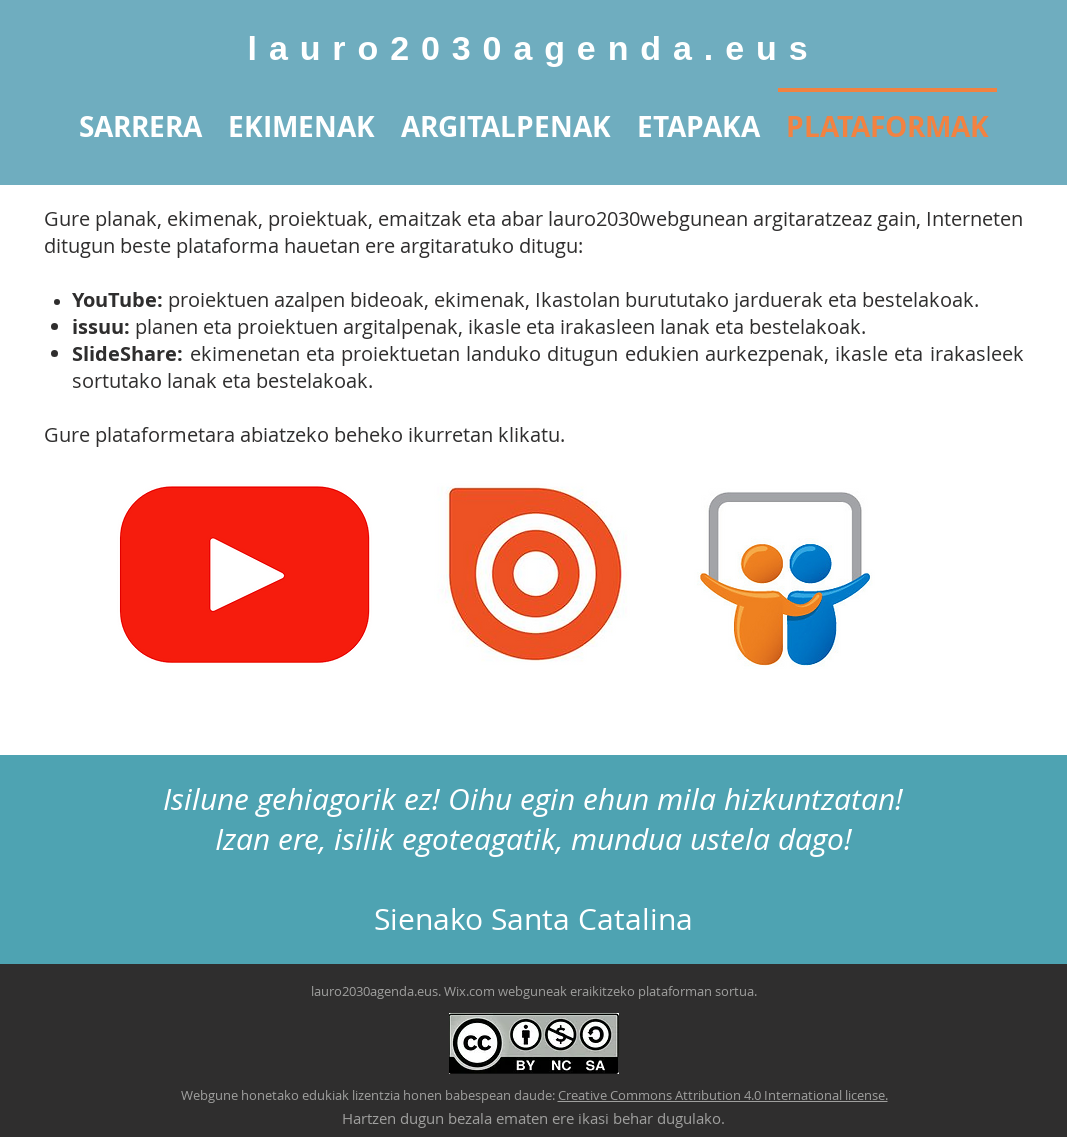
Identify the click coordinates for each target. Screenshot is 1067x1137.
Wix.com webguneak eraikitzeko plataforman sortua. (600, 991)
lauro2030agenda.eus (534, 48)
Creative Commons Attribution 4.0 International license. (723, 1095)
